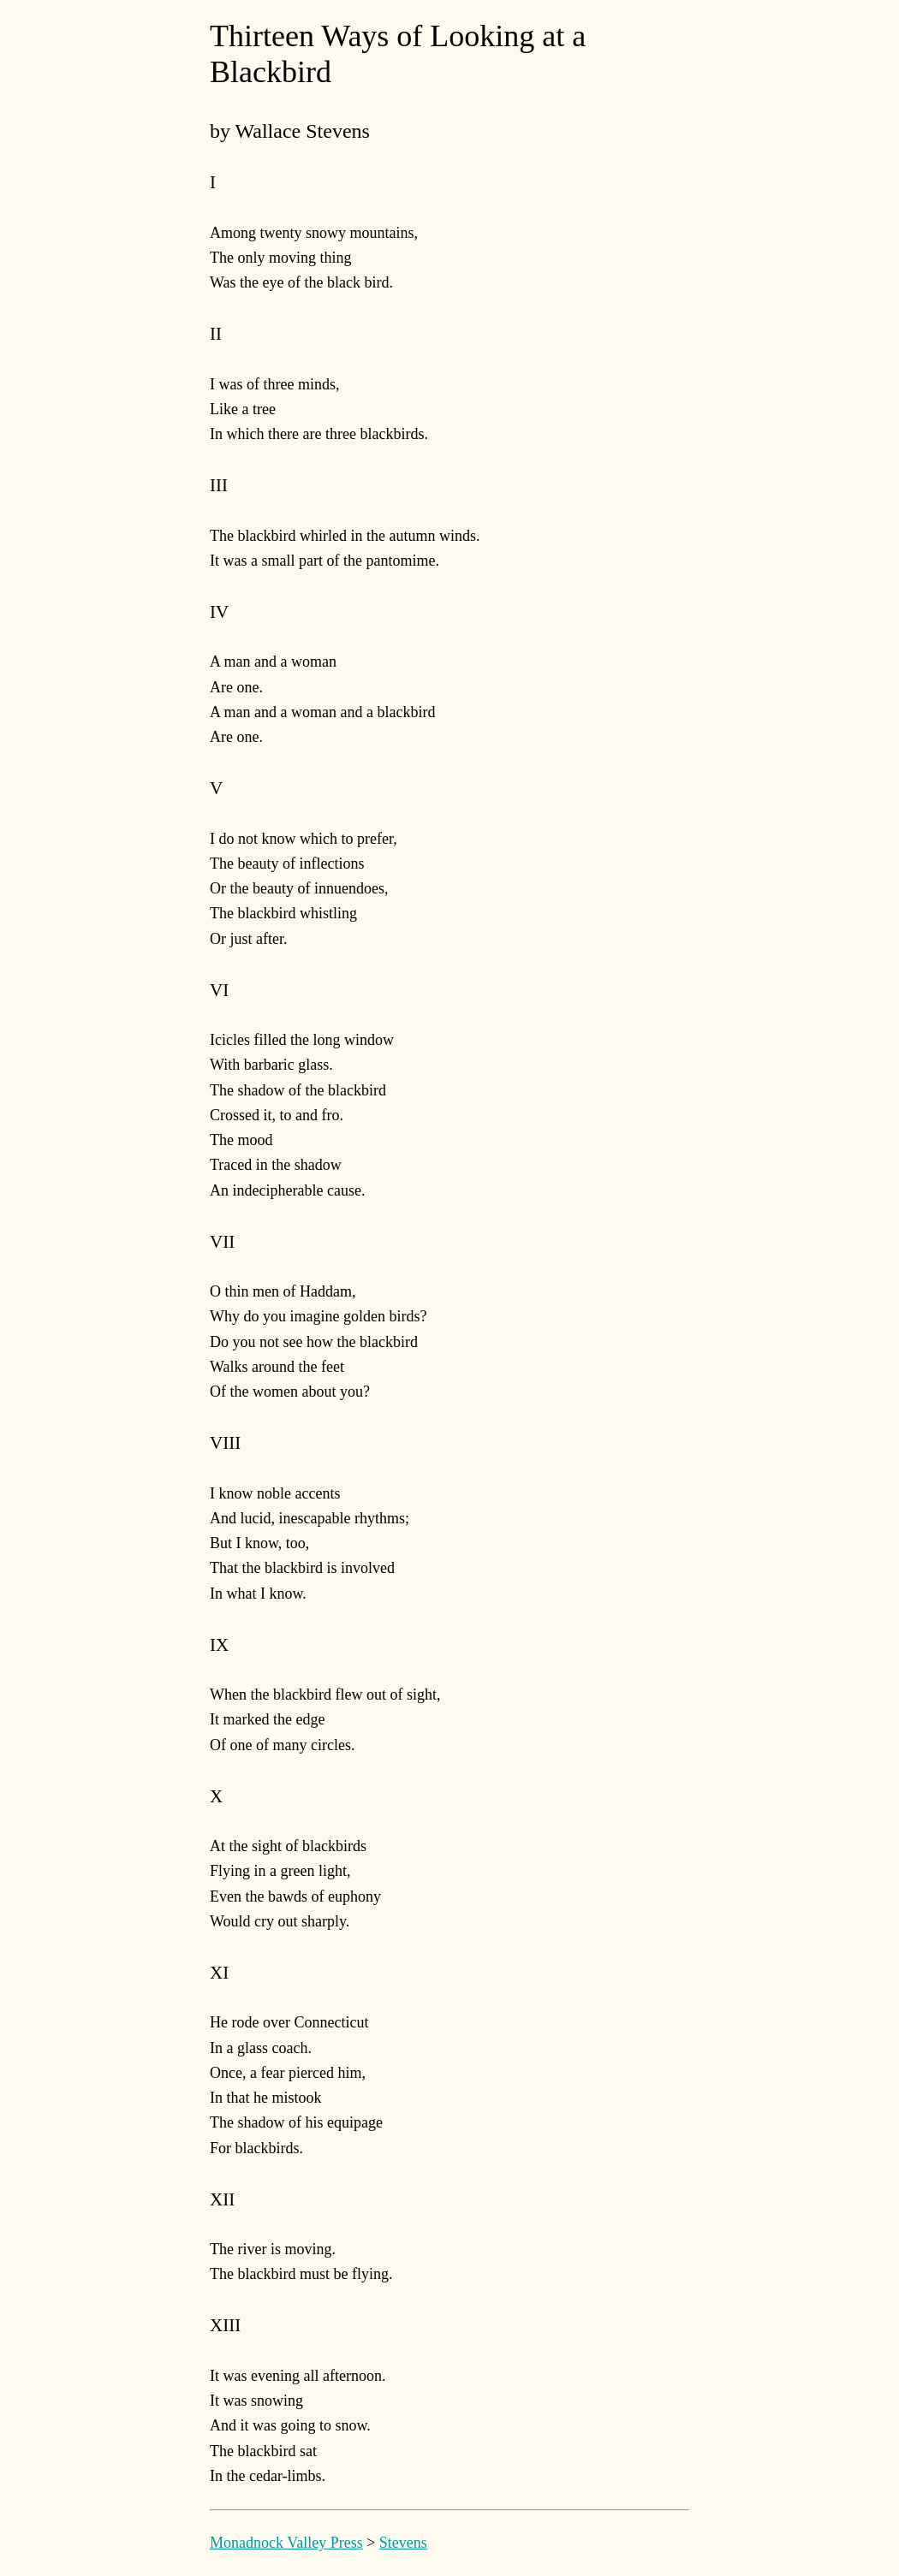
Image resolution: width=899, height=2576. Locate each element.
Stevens (403, 2542)
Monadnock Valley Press (286, 2542)
